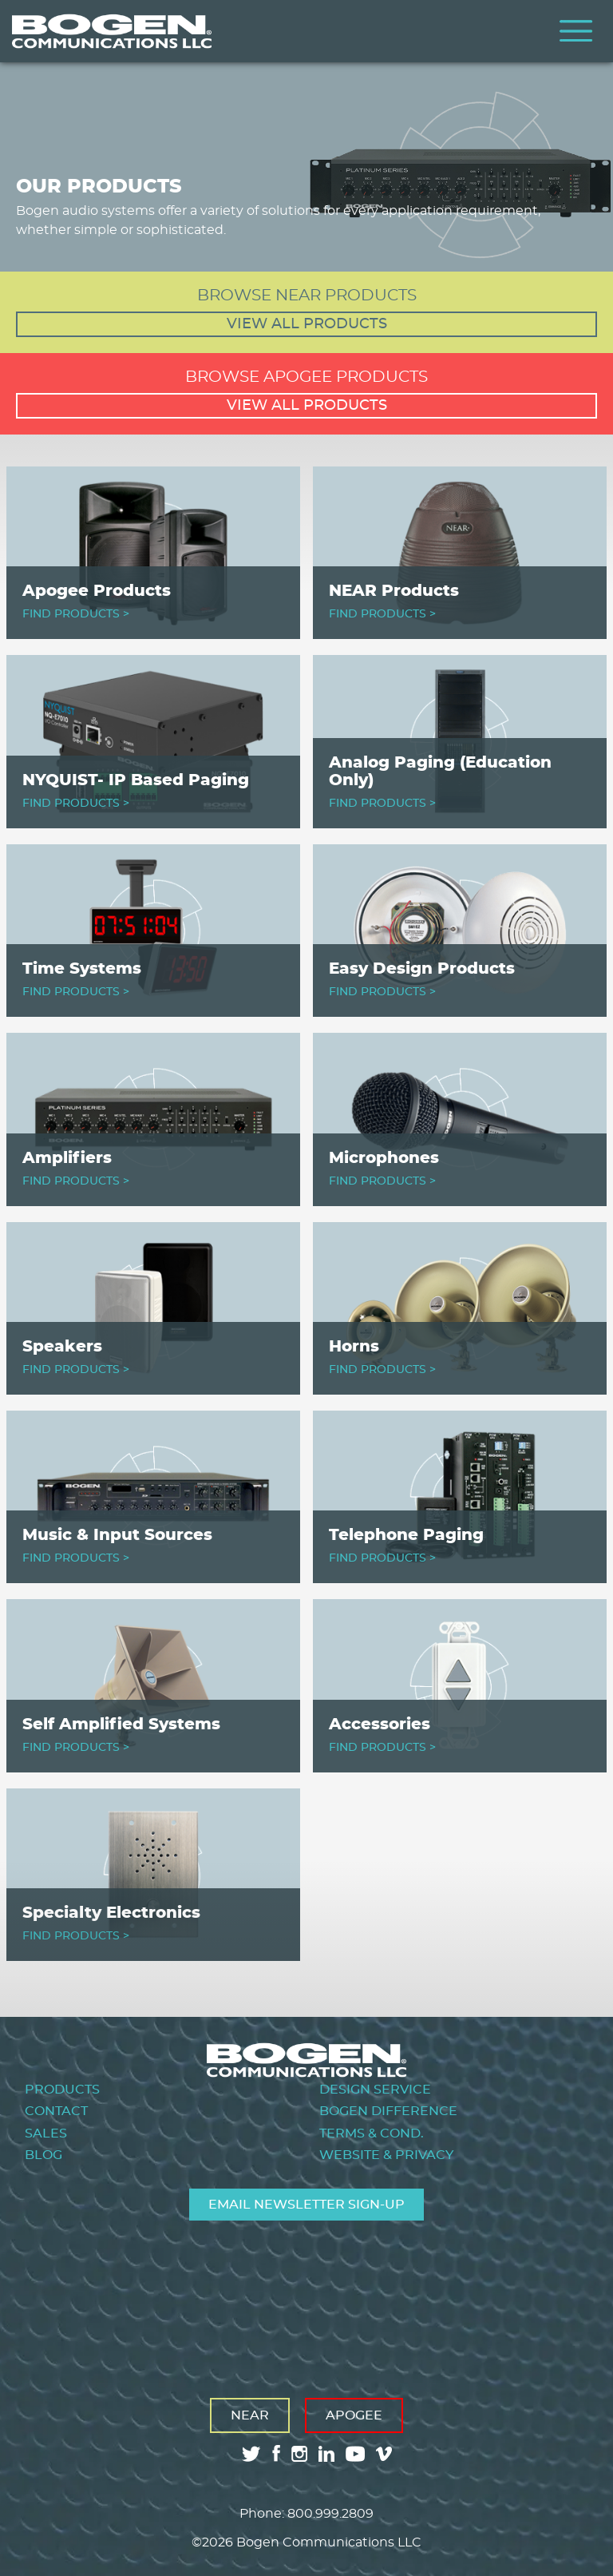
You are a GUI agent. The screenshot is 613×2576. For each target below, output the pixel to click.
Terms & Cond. (371, 2133)
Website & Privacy (386, 2155)
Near (250, 2415)
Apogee (354, 2415)
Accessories (379, 1725)
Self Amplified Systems (121, 1725)
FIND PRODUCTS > (75, 614)
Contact (56, 2111)
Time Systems (81, 969)
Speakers (62, 1347)
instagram (299, 2454)
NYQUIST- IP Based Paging (135, 780)
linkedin (326, 2454)
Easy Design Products (422, 969)
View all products (307, 324)
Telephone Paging (406, 1535)
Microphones (384, 1158)
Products (62, 2089)
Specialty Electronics (111, 1913)
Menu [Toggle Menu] (576, 31)
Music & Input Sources (117, 1535)
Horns (354, 1347)
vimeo (385, 2454)
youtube (355, 2454)
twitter (251, 2454)
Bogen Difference (388, 2111)
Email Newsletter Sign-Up (306, 2204)
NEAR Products (394, 591)
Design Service (375, 2089)
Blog (43, 2155)
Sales (46, 2133)
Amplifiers (67, 1158)
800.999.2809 (330, 2513)
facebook (276, 2453)
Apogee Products (96, 591)
